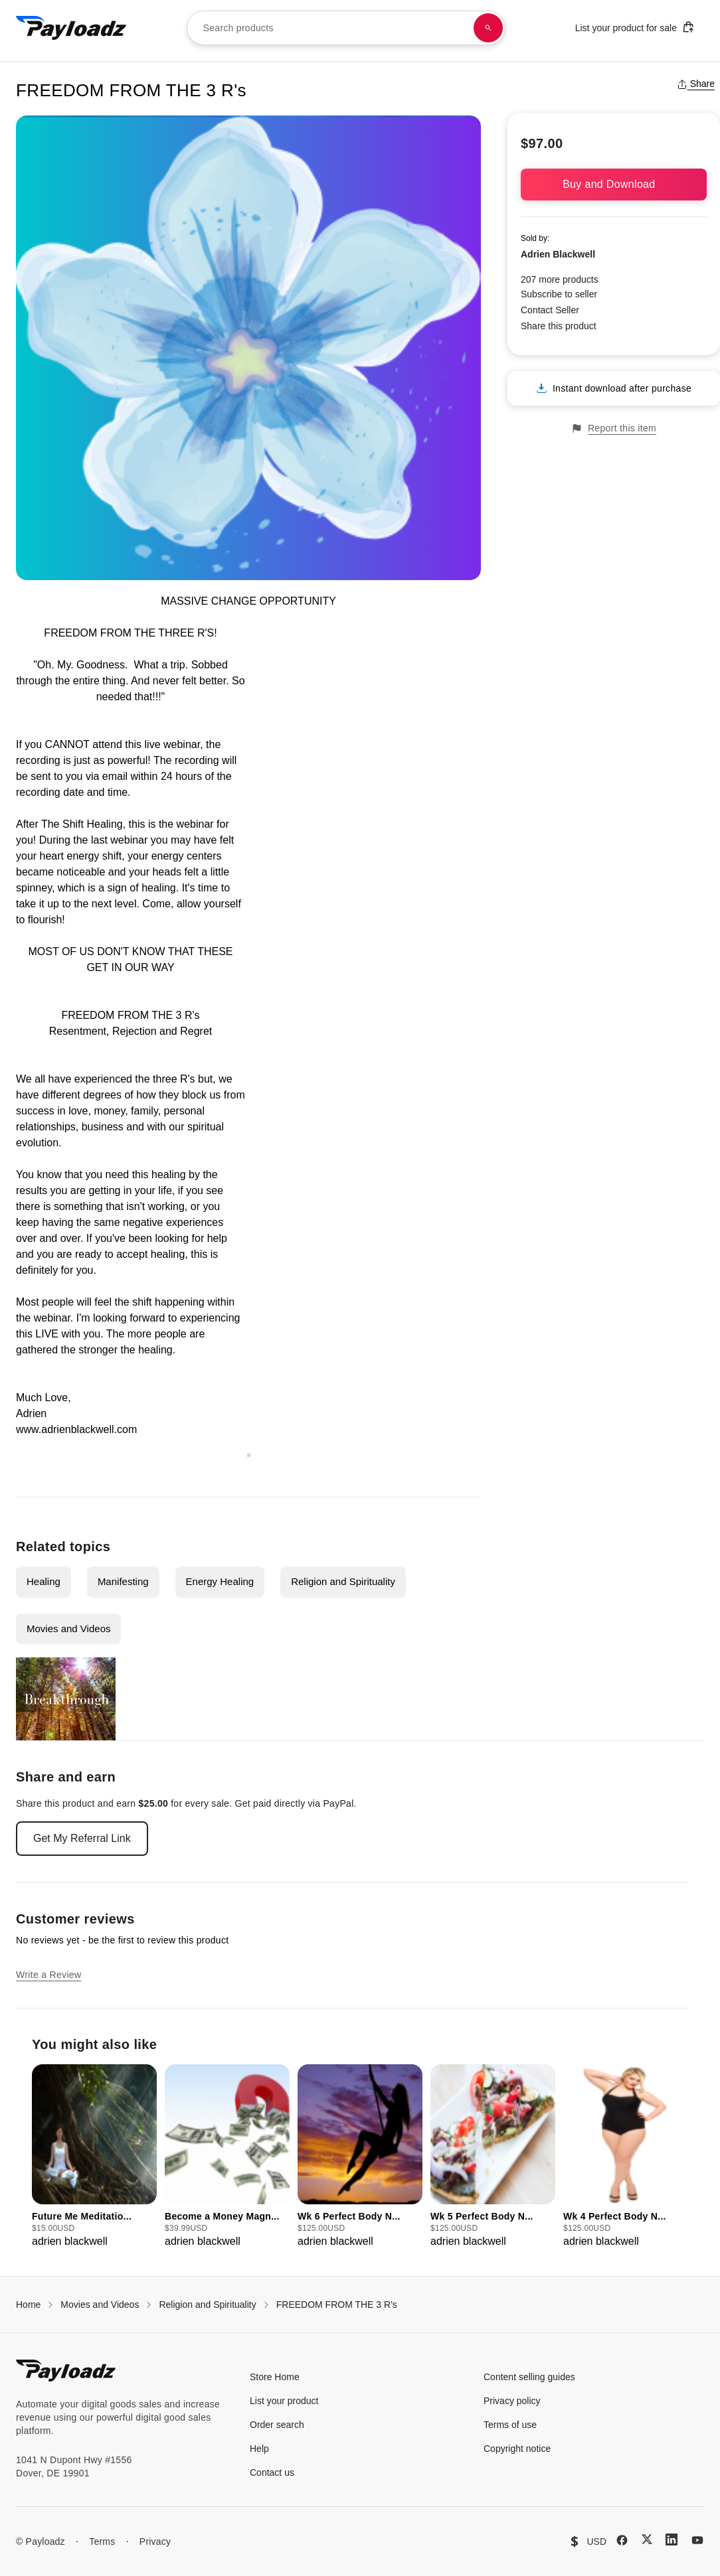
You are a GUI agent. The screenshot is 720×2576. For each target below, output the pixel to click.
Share (696, 83)
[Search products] (488, 27)
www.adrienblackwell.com (76, 1429)
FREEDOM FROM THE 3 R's (336, 2304)
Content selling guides (529, 2377)
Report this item (613, 428)
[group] (94, 2156)
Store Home (275, 2377)
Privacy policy (512, 2400)
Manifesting (123, 1581)
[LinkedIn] (671, 2539)
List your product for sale (635, 27)
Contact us (272, 2472)
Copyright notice (517, 2448)
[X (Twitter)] (647, 2539)
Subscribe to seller (559, 294)
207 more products (559, 279)
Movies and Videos (68, 1628)
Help (259, 2448)
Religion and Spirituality (343, 1581)
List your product (284, 2400)
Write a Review (48, 1974)
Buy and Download (614, 184)
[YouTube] (697, 2540)
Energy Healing (220, 1581)
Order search (277, 2424)
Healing (43, 1581)
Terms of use (510, 2424)
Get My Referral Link (82, 1838)
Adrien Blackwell (558, 254)
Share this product (558, 326)
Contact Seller (550, 310)
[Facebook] (622, 2540)
